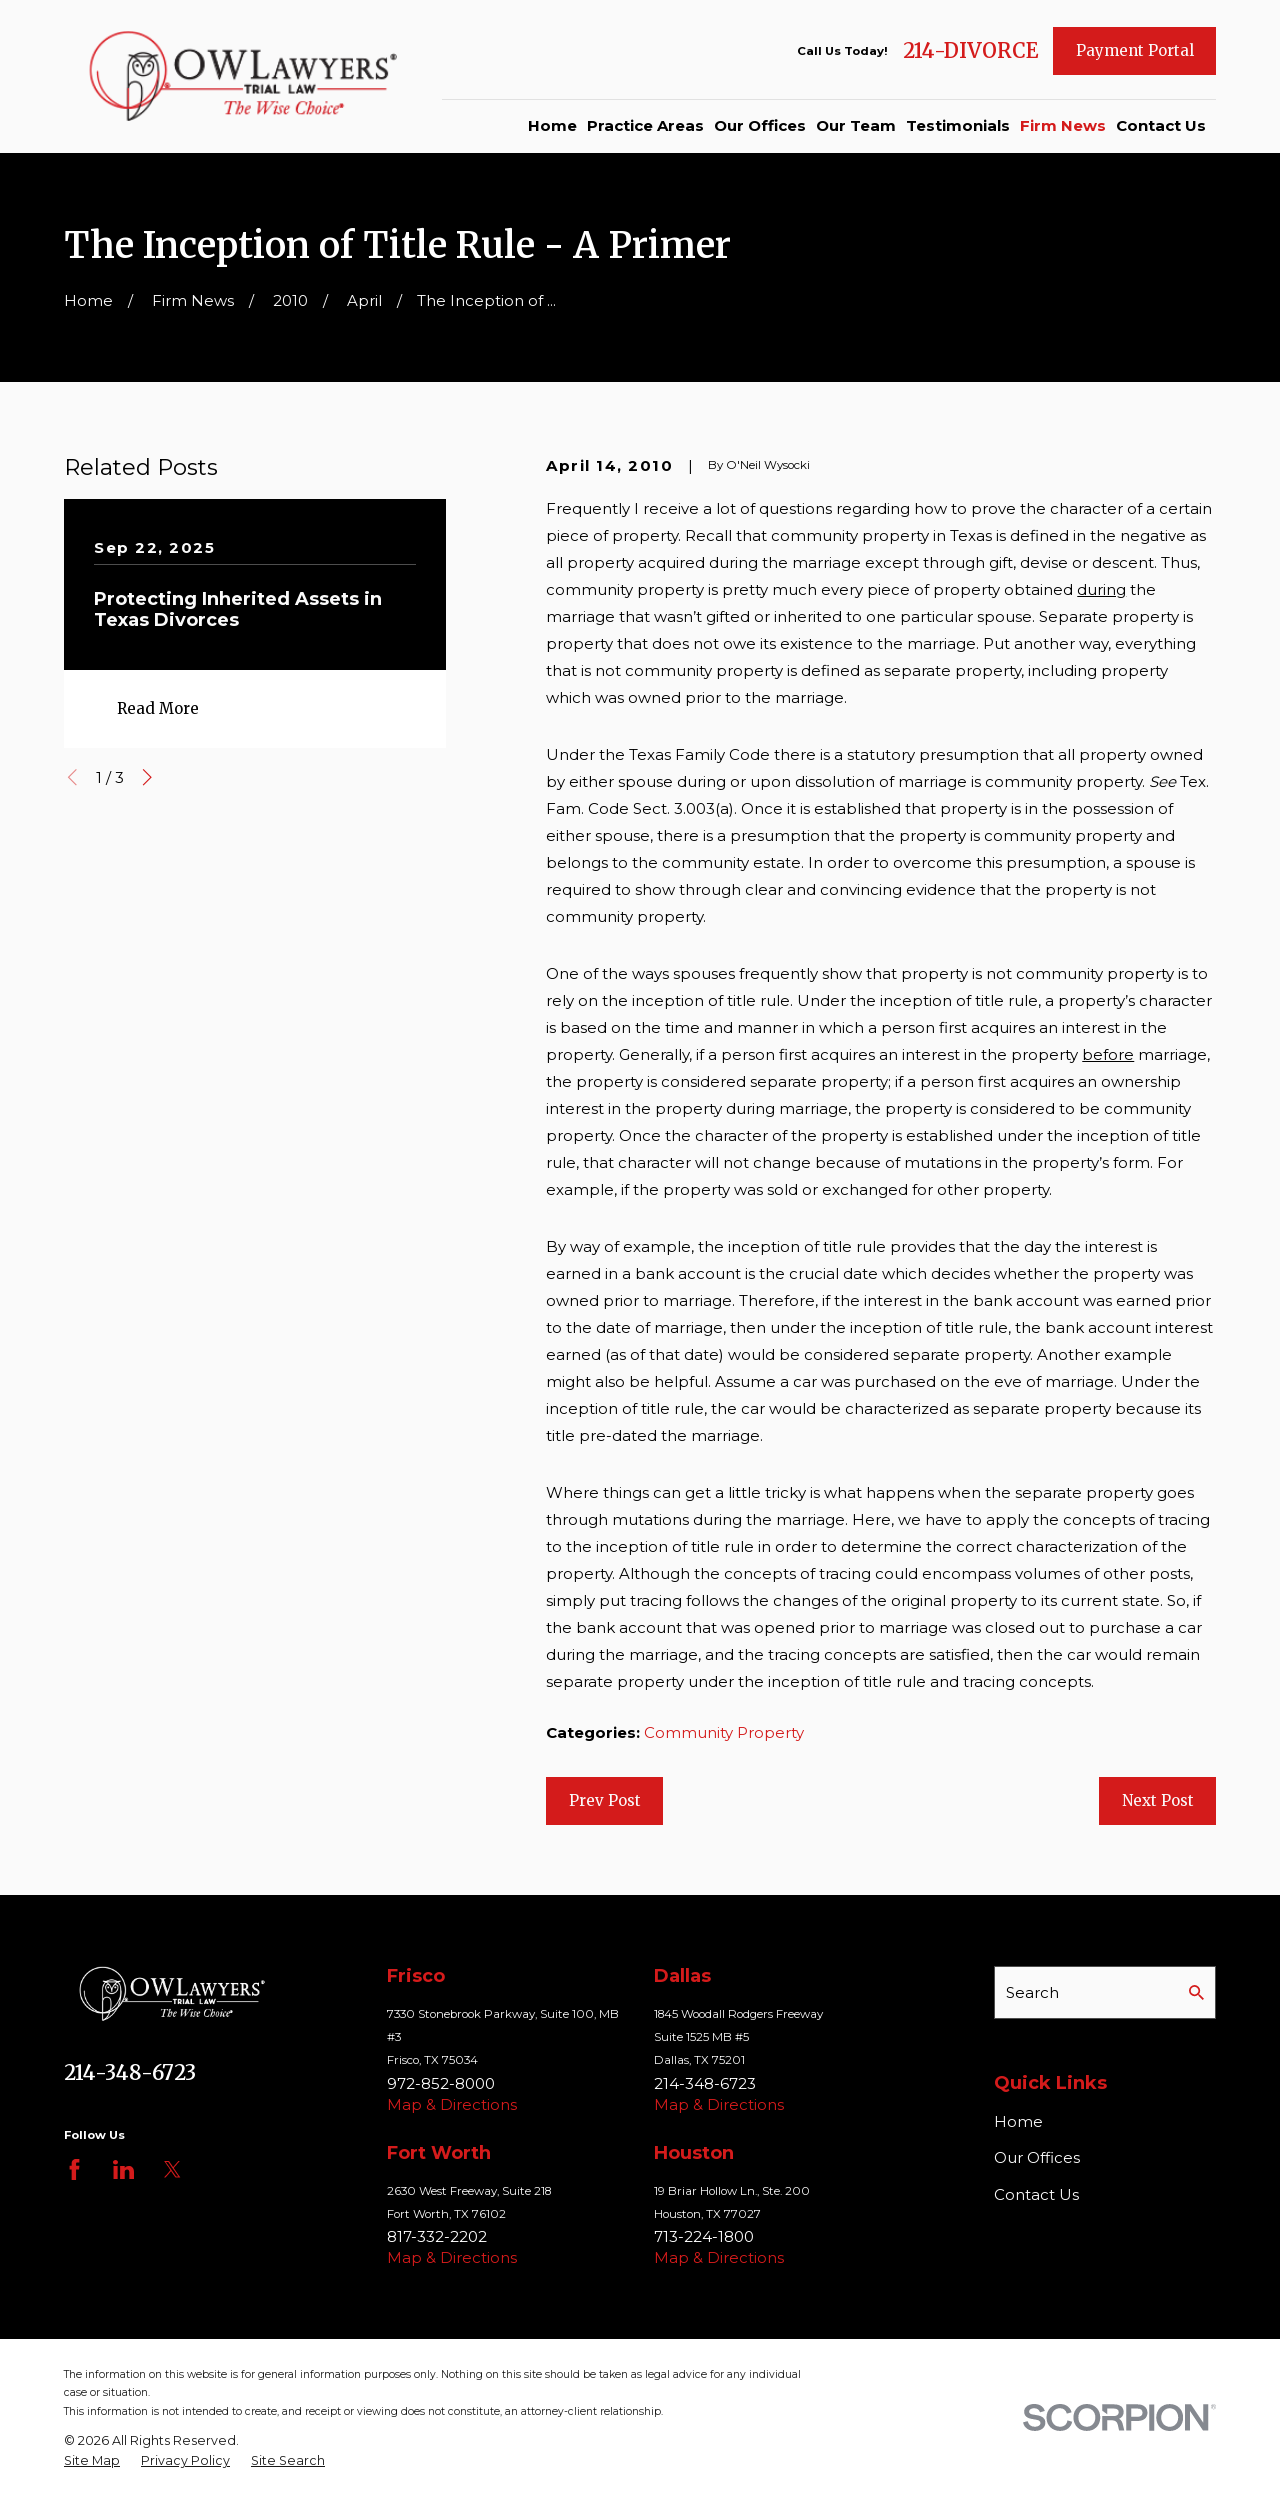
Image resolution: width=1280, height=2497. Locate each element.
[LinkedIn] (123, 2169)
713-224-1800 (704, 2236)
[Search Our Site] (1196, 1992)
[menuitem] (92, 2461)
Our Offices (1037, 2157)
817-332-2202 (437, 2236)
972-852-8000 (441, 2083)
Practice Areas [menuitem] (645, 125)
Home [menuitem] (552, 125)
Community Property (724, 1732)
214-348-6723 (130, 2073)
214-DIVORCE (970, 51)
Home (1018, 2121)
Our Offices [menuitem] (760, 125)
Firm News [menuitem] (1063, 125)
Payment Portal (1135, 50)
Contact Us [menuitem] (1161, 125)
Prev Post (605, 1800)
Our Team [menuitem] (856, 125)
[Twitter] (172, 2169)
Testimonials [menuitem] (958, 125)
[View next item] (147, 777)
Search (1032, 1992)
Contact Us (1036, 2194)
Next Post (1158, 1800)
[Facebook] (74, 2169)
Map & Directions (452, 2104)
